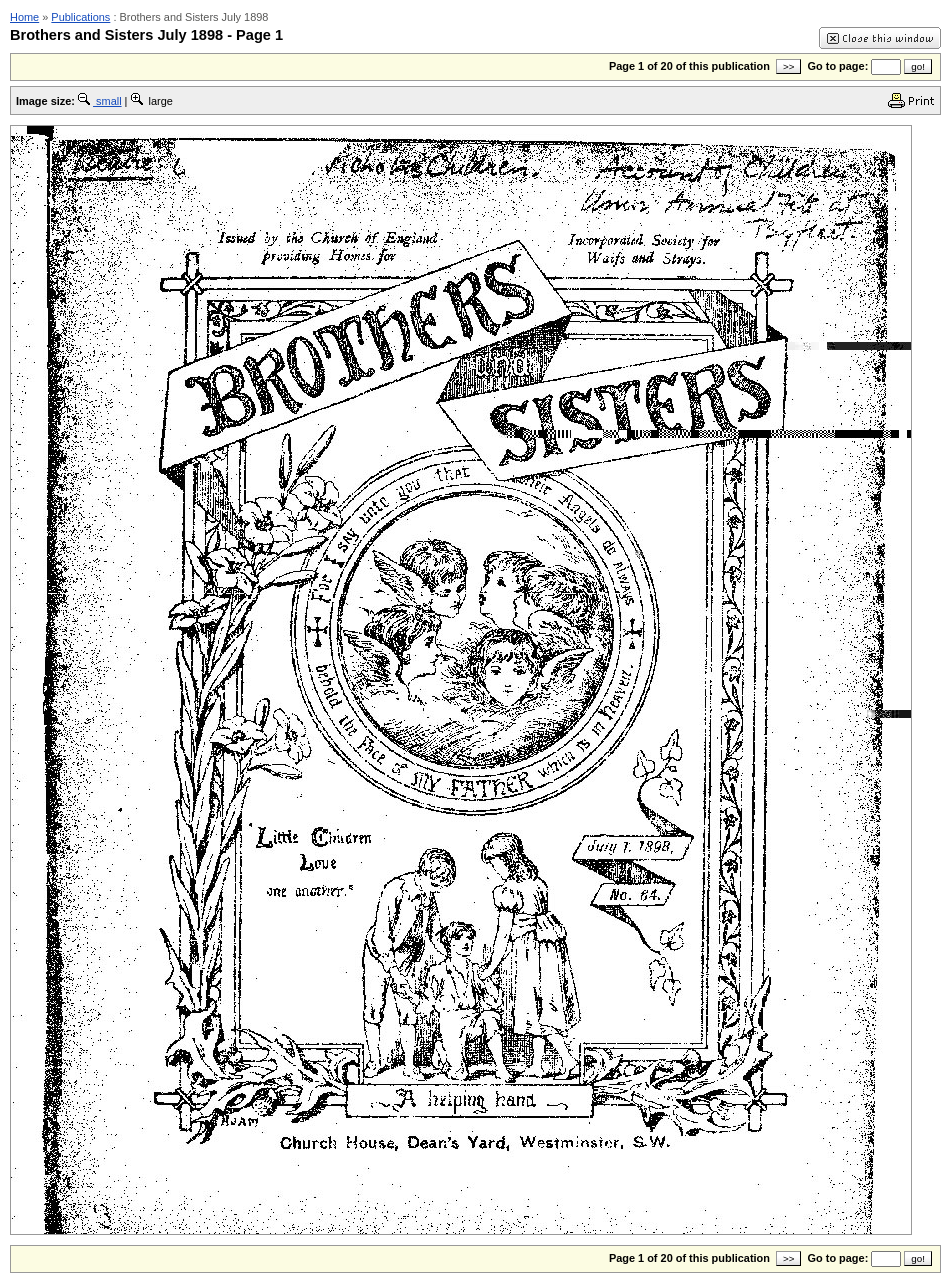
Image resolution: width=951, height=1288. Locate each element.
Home (24, 17)
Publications (80, 17)
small (100, 101)
